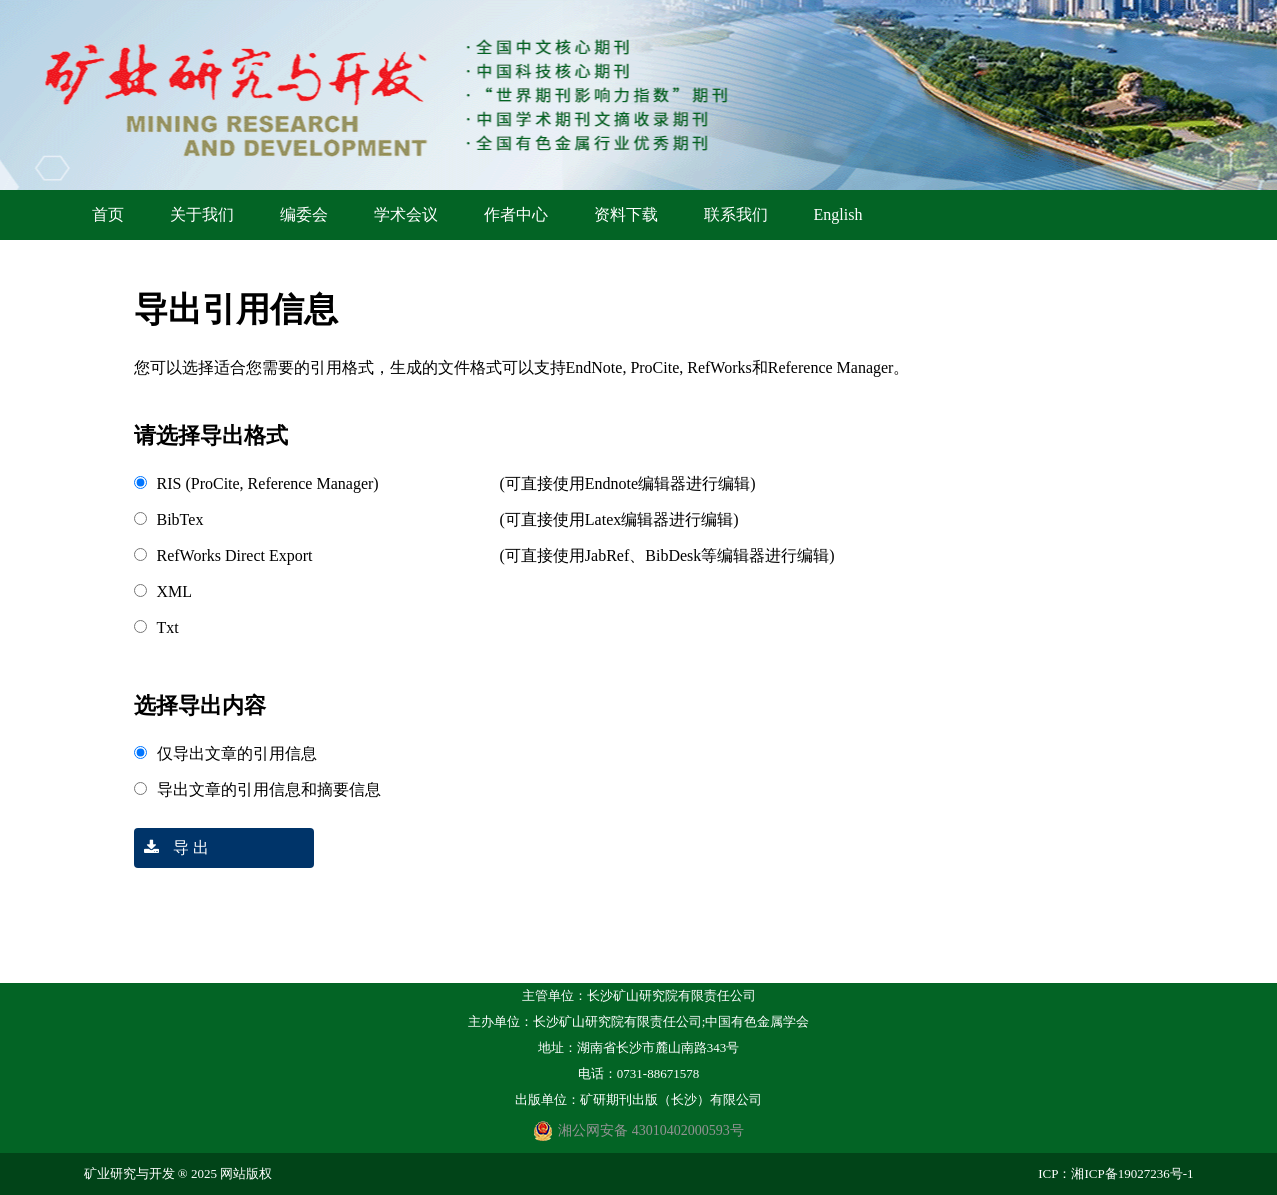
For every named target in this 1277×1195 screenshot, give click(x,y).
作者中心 (516, 214)
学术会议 (406, 214)
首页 (108, 214)
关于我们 (202, 214)
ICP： (1054, 1173)
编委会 (304, 214)
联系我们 (736, 214)
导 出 (171, 847)
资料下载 (626, 214)
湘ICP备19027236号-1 (1132, 1173)
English (838, 214)
